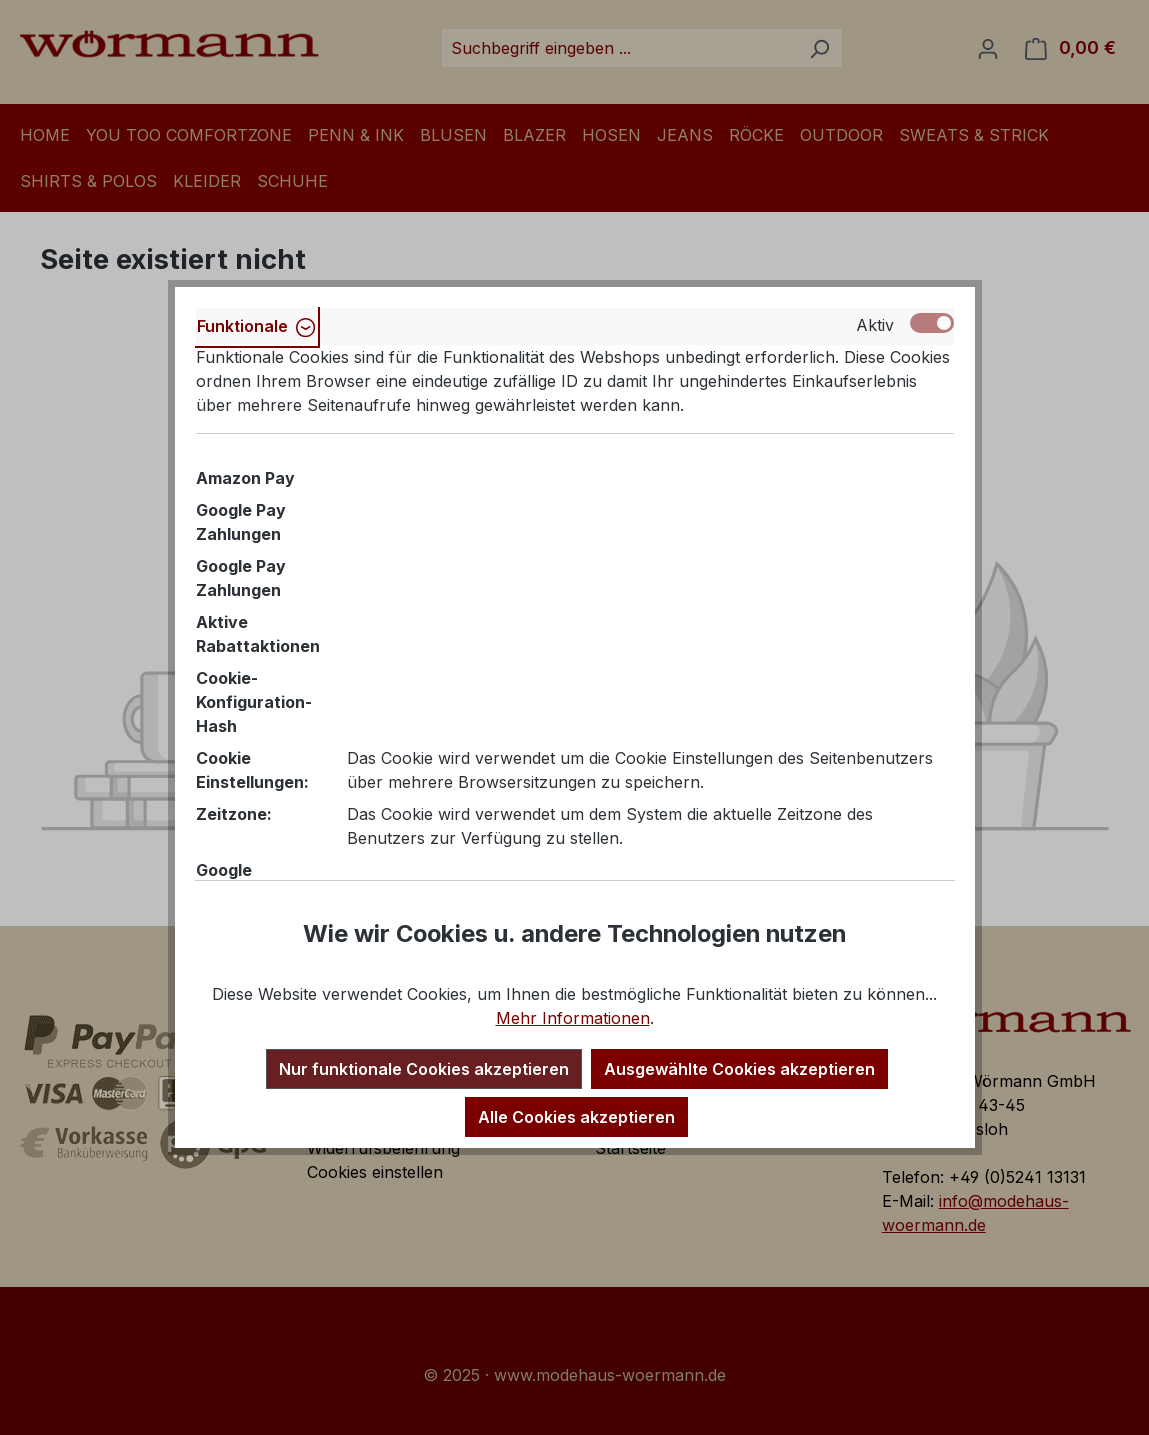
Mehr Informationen (573, 1018)
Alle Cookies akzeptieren (576, 1117)
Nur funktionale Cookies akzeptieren (424, 1069)
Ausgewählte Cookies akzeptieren (739, 1069)
